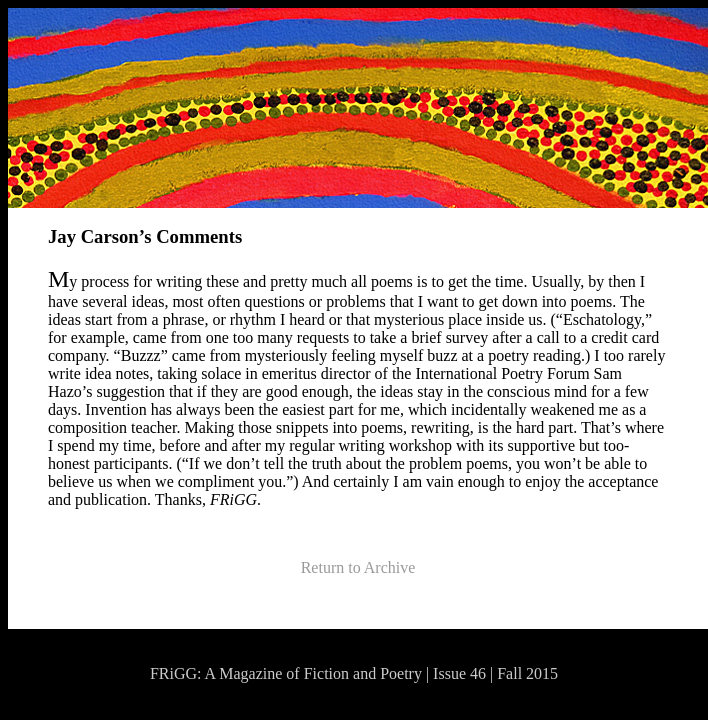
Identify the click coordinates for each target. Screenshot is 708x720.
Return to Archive (358, 567)
